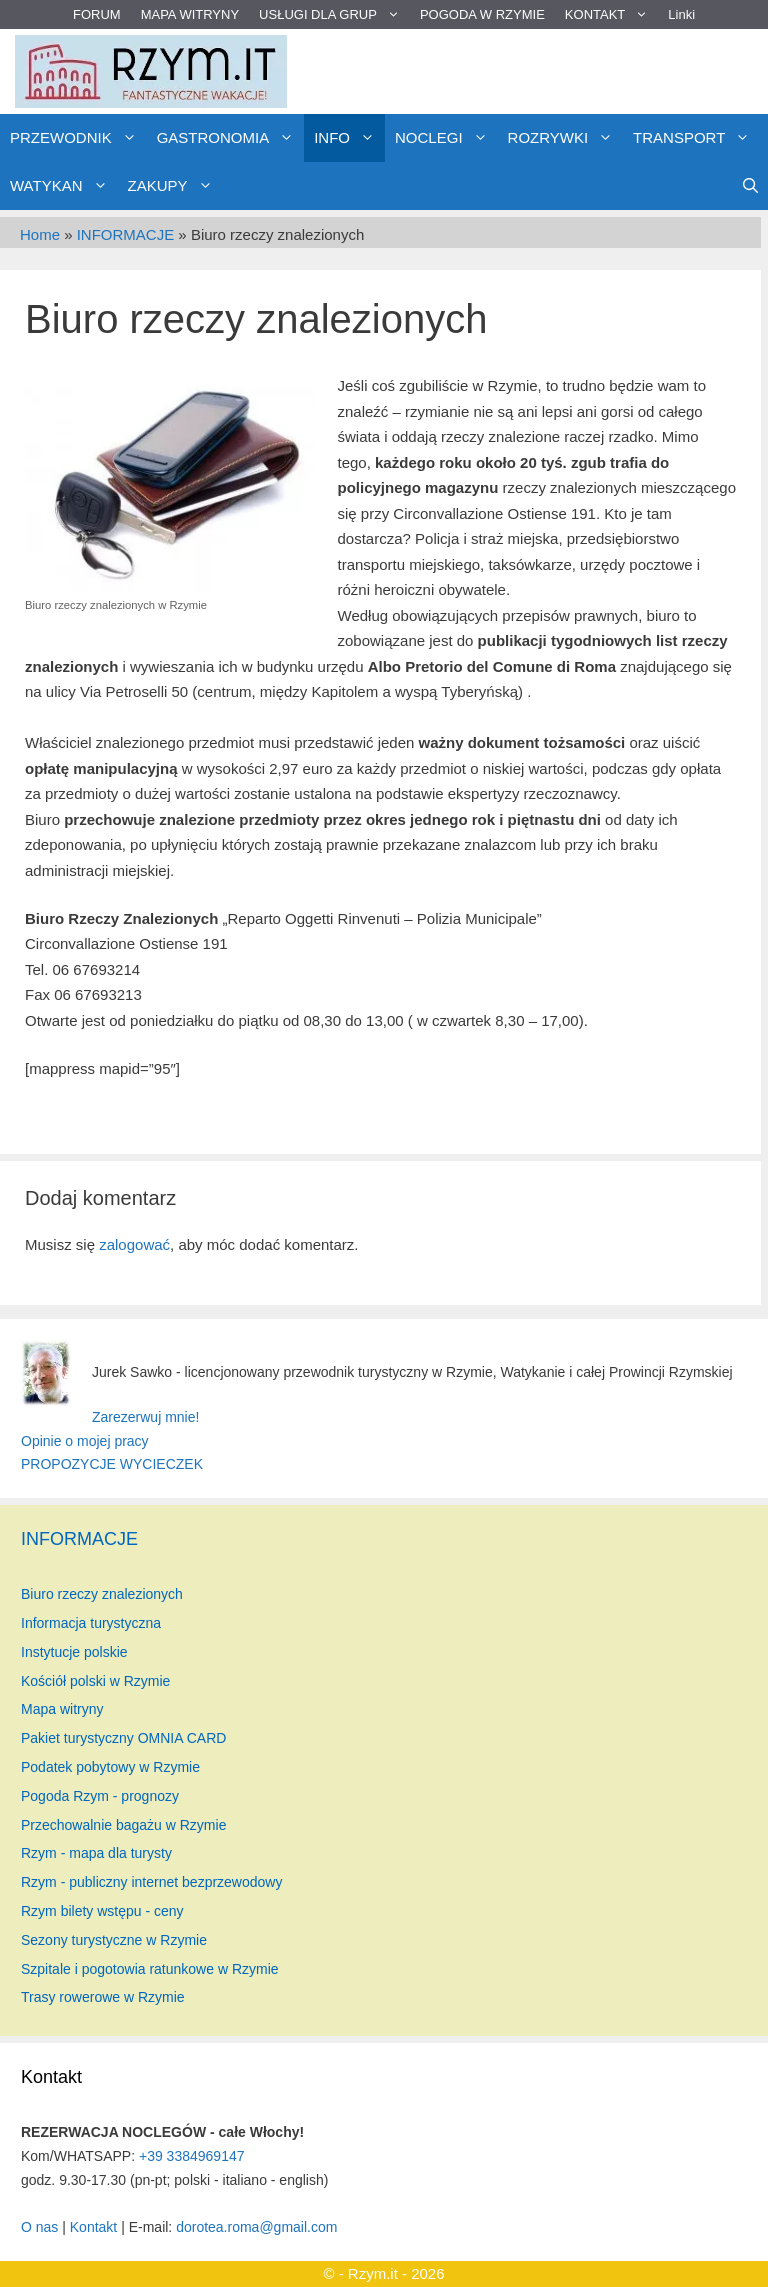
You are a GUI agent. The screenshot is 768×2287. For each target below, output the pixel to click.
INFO (349, 138)
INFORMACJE (126, 234)
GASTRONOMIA (231, 138)
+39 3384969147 (192, 2156)
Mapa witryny (62, 1709)
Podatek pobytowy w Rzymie (110, 1767)
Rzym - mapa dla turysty (96, 1853)
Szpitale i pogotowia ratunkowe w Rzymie (150, 1969)
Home (40, 234)
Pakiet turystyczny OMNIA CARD (123, 1738)
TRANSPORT (696, 138)
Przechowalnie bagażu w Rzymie (123, 1825)
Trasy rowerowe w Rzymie (103, 1997)
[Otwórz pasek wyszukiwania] (750, 186)
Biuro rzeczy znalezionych (102, 1594)
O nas (39, 2227)
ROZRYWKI (566, 138)
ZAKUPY (175, 186)
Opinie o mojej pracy (85, 1441)
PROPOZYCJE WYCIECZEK (112, 1464)
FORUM (97, 14)
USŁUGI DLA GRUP (334, 14)
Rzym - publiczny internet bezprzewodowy (151, 1882)
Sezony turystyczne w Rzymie (114, 1940)
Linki (681, 14)
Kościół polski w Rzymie (95, 1681)
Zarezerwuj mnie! (145, 1417)
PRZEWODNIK (78, 138)
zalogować (134, 1244)
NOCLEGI (446, 138)
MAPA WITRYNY (190, 14)
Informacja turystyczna (91, 1623)
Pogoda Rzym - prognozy (100, 1796)
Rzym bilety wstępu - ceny (102, 1911)
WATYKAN (64, 186)
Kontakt (93, 2227)
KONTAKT (611, 14)
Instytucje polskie (74, 1652)
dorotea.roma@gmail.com (256, 2227)
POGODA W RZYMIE (482, 14)
